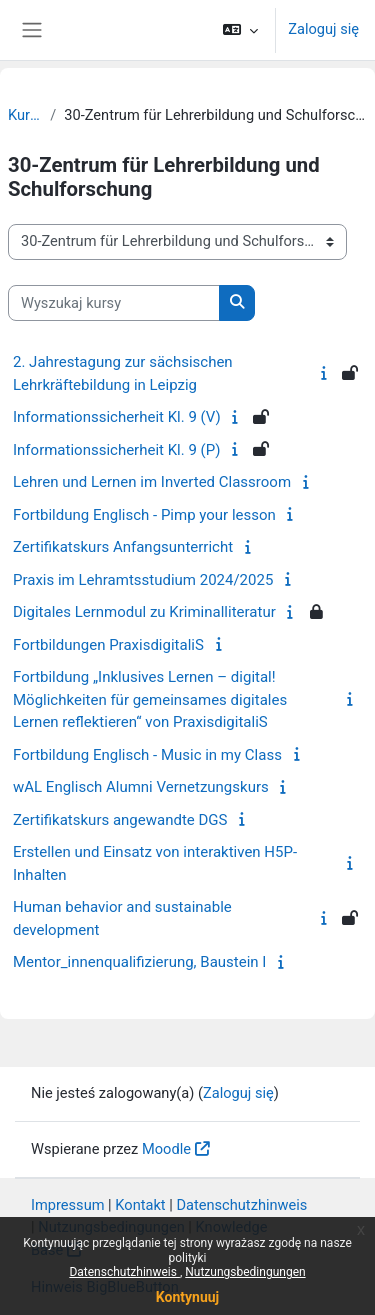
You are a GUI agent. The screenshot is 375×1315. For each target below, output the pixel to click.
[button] (240, 30)
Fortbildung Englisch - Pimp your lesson (144, 515)
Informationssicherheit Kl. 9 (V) (117, 417)
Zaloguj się (323, 29)
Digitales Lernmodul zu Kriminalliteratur (144, 612)
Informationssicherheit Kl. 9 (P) (116, 450)
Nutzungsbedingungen (245, 1272)
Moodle (166, 1149)
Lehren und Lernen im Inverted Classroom (152, 482)
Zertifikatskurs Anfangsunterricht (123, 547)
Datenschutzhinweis (124, 1272)
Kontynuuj (187, 1297)
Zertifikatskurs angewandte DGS (120, 820)
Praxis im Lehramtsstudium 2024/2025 (143, 580)
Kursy (25, 115)
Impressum (68, 1205)
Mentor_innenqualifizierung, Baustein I (139, 962)
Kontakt (140, 1205)
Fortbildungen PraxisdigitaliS (108, 645)
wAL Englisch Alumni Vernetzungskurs (141, 787)
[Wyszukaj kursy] (114, 303)
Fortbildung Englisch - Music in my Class (147, 755)
